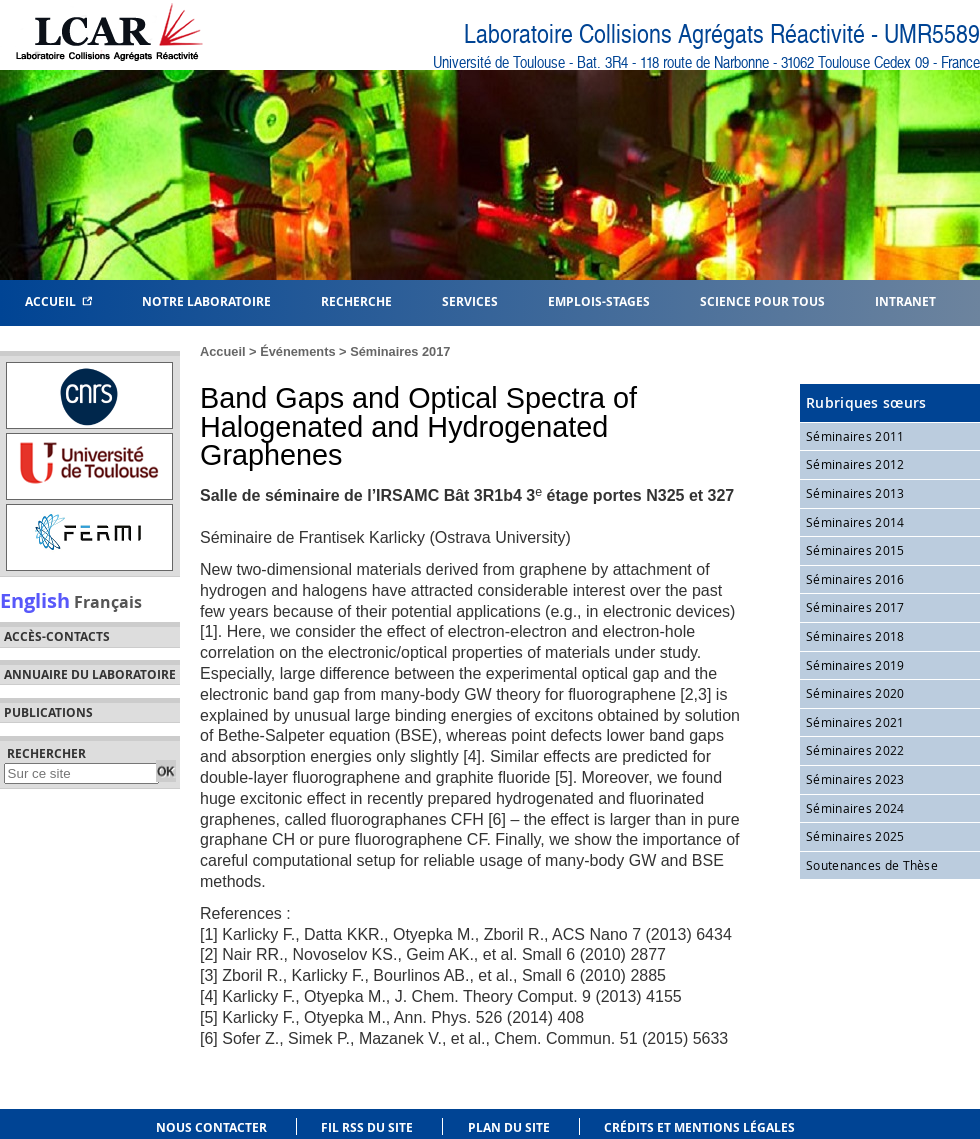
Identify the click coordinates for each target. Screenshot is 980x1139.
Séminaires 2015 (855, 550)
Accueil (58, 300)
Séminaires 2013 (855, 493)
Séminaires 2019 (855, 665)
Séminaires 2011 (855, 436)
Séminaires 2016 (855, 579)
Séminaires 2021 (855, 722)
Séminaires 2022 (855, 750)
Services (470, 300)
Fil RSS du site (367, 1127)
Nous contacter (211, 1127)
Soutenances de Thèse (872, 865)
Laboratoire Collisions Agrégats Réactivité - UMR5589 (722, 34)
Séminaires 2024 (855, 808)
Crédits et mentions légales (699, 1127)
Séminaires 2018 (855, 636)
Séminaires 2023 (855, 779)
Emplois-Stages (599, 300)
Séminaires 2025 (855, 836)
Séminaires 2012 (855, 464)
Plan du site (509, 1127)
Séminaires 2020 (855, 693)
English (35, 600)
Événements (297, 351)
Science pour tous (762, 300)
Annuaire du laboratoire (90, 675)
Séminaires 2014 (855, 522)
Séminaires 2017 (400, 351)
